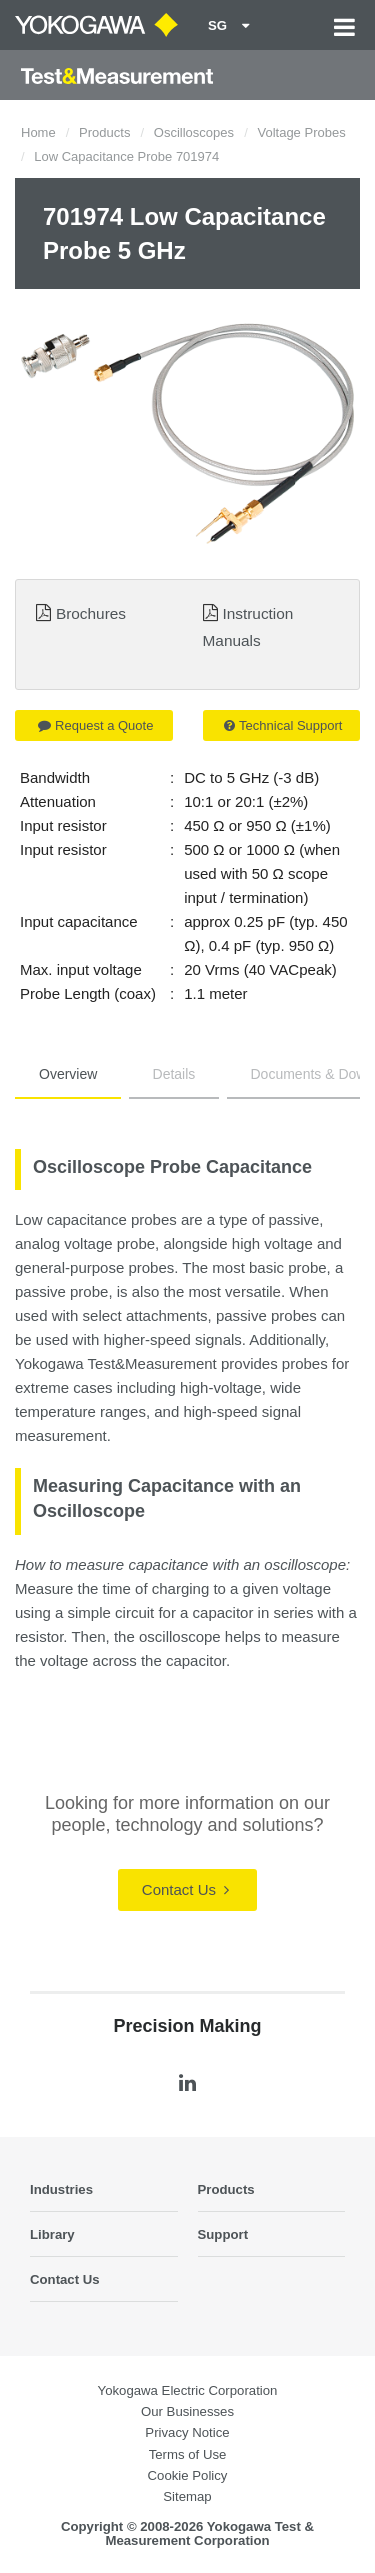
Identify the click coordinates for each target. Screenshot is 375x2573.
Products (104, 132)
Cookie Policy (188, 2475)
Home (38, 132)
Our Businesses (187, 2411)
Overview (68, 1074)
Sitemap (187, 2496)
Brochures (91, 613)
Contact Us (185, 1889)
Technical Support (283, 725)
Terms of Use (188, 2454)
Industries (61, 2189)
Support (223, 2234)
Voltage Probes (301, 132)
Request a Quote (95, 725)
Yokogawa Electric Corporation (188, 2390)
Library (52, 2234)
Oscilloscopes (194, 132)
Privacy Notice (187, 2432)
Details (174, 1074)
